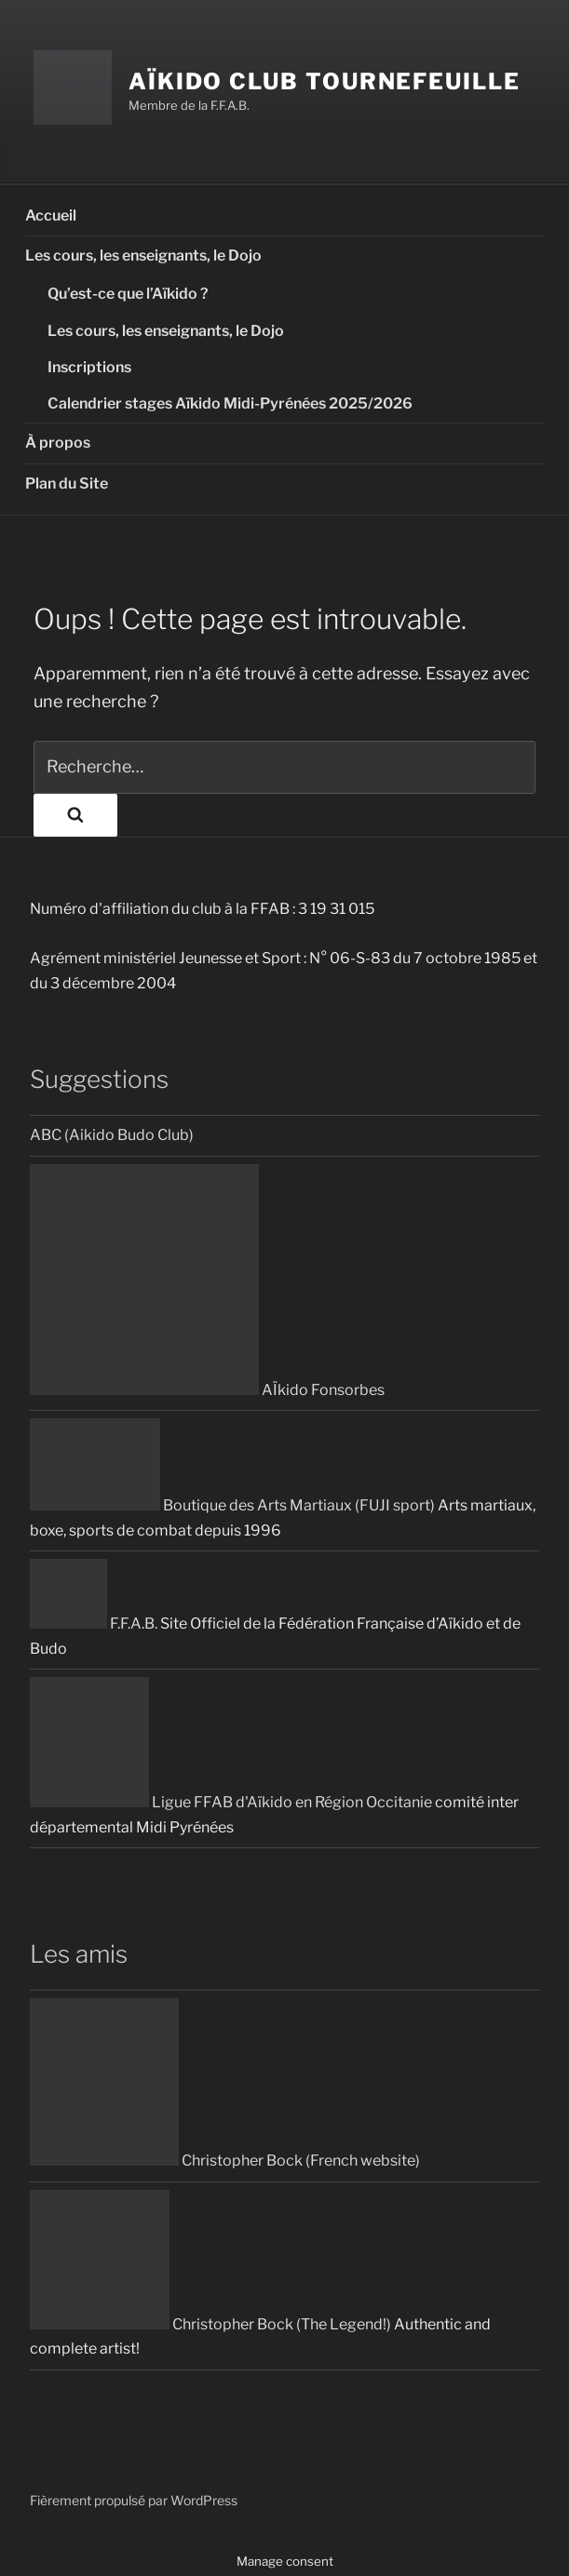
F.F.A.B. (93, 1623)
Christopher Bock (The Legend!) (210, 2324)
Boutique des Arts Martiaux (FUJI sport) (232, 1505)
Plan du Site (66, 483)
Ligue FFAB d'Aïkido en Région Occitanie (231, 1802)
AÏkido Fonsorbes (207, 1390)
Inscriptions (89, 367)
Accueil (50, 215)
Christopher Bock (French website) (225, 2160)
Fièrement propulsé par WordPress (133, 2500)
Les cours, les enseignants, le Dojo (143, 255)
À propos (57, 442)
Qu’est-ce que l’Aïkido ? (128, 293)
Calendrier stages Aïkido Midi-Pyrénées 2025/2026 (230, 403)
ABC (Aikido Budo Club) (112, 1135)
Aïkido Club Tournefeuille (325, 81)
